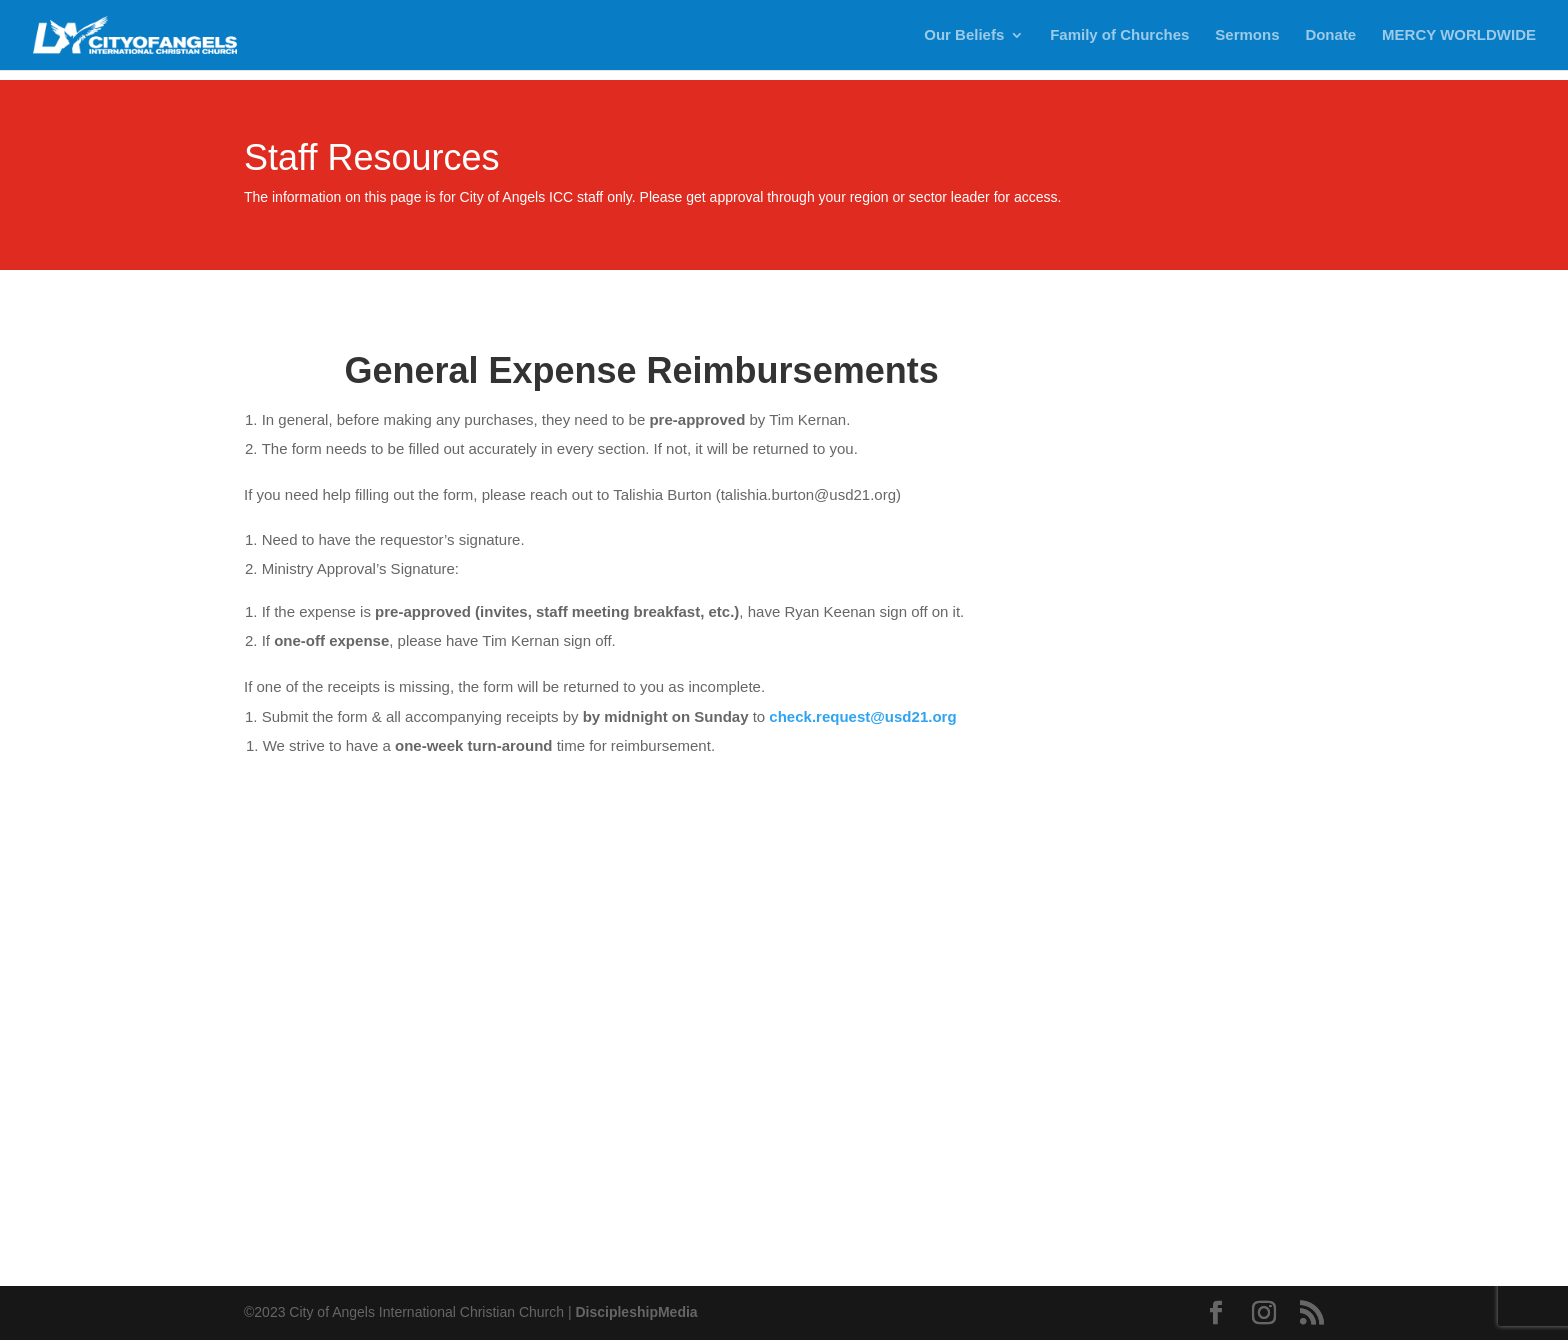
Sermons (1247, 35)
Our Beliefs (964, 35)
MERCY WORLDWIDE (1459, 35)
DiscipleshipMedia (636, 1312)
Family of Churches (1119, 35)
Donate (1330, 35)
